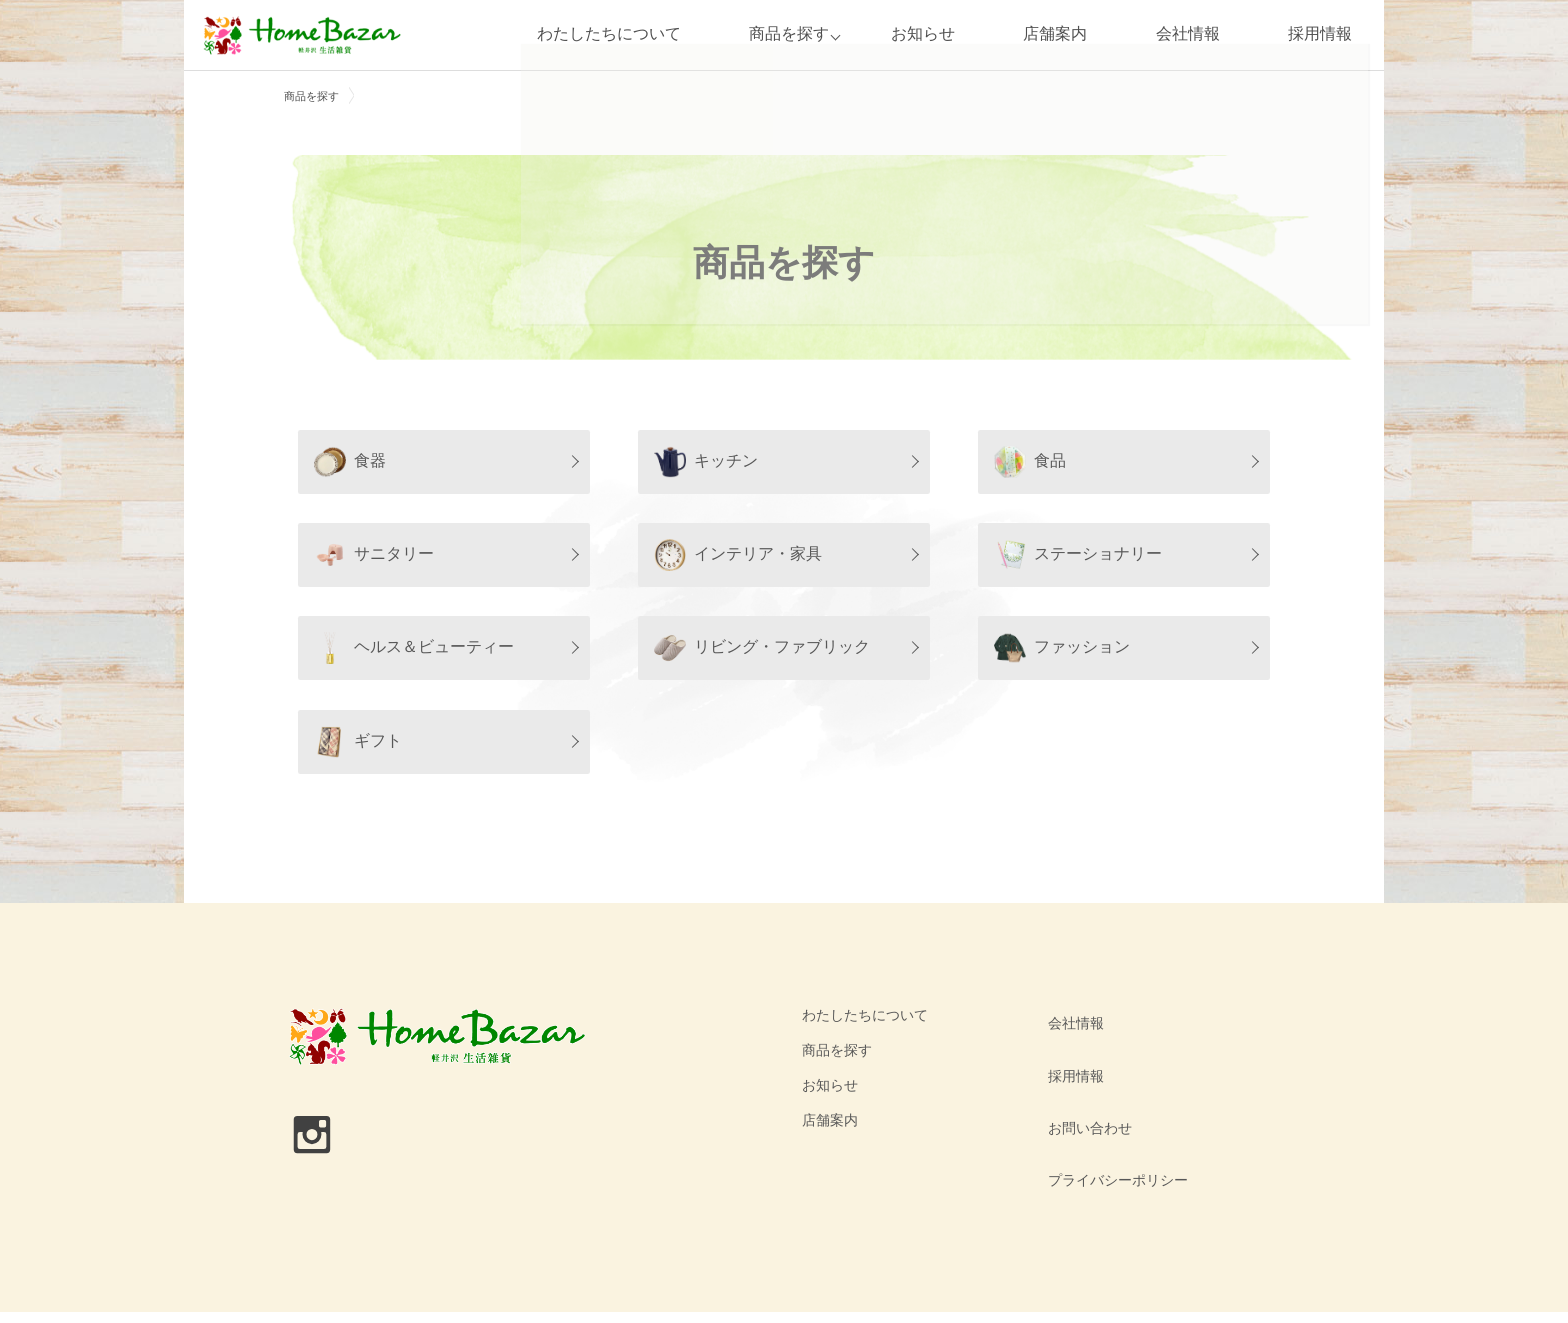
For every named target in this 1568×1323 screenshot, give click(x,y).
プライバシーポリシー (1113, 1120)
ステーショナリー (1078, 555)
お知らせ (923, 34)
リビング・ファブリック (762, 648)
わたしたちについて (602, 34)
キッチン (706, 462)
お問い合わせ (1085, 1085)
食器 (350, 462)
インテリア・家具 (738, 555)
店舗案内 (1055, 34)
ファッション (1062, 648)
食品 (1030, 462)
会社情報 (1188, 34)
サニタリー (374, 555)
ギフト (358, 742)
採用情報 (1320, 34)
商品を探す (783, 34)
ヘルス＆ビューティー (414, 648)
